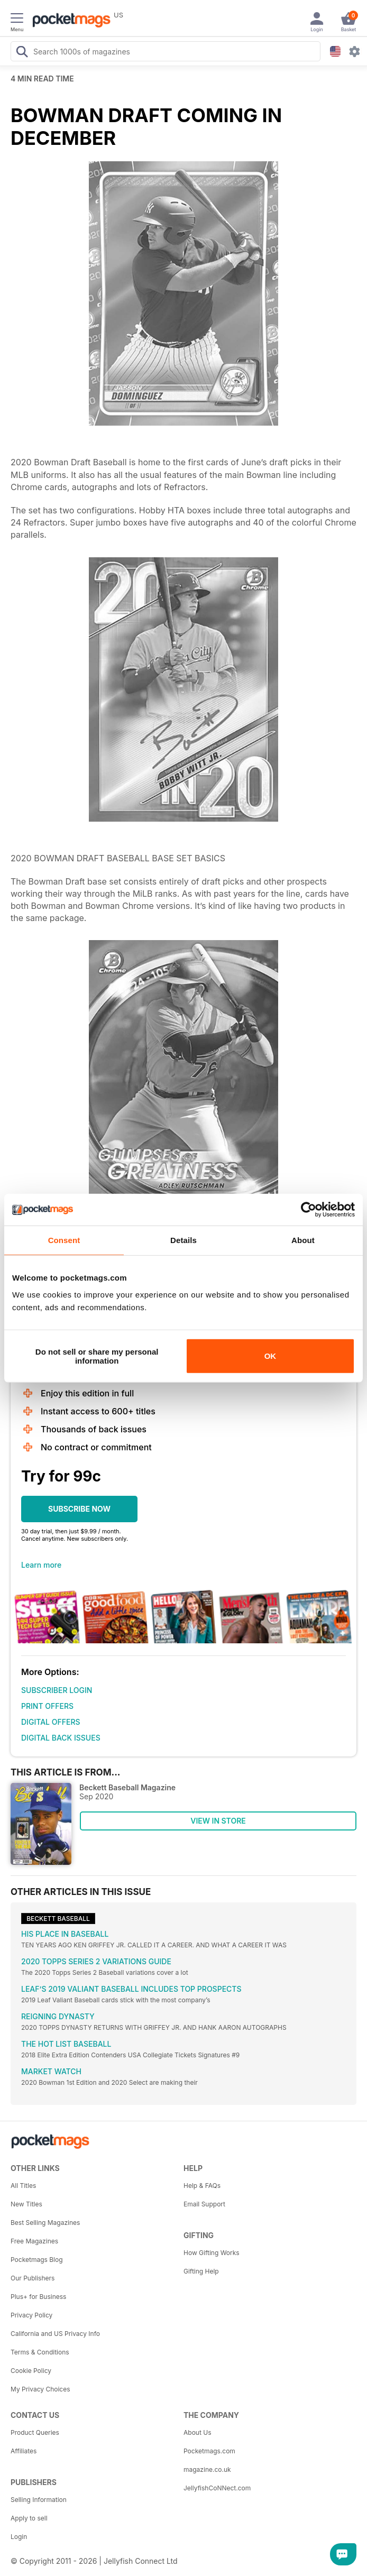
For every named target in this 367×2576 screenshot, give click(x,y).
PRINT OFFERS (47, 1705)
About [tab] (303, 1240)
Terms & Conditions (40, 2352)
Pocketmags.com (209, 2451)
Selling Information (39, 2500)
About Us (197, 2432)
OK (270, 1355)
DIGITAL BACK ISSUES (60, 1737)
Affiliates (23, 2451)
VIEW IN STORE (218, 1820)
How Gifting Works (211, 2253)
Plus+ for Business (38, 2297)
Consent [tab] (64, 1240)
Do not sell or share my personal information (97, 1356)
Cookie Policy (31, 2371)
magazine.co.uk (207, 2469)
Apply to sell (29, 2518)
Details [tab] (183, 1240)
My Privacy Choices (40, 2389)
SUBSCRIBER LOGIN (56, 1690)
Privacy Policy (31, 2315)
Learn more (41, 1564)
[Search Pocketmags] (22, 53)
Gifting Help (201, 2271)
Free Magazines (34, 2241)
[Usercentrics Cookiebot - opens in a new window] (308, 1210)
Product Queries (35, 2432)
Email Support (204, 2204)
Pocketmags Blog (37, 2260)
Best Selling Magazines (45, 2223)
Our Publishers (32, 2278)
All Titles (23, 2185)
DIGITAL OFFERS (50, 1721)
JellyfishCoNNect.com (217, 2488)
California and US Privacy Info (55, 2334)
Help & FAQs (202, 2185)
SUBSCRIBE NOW (79, 1508)
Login (19, 2537)
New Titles (26, 2204)
